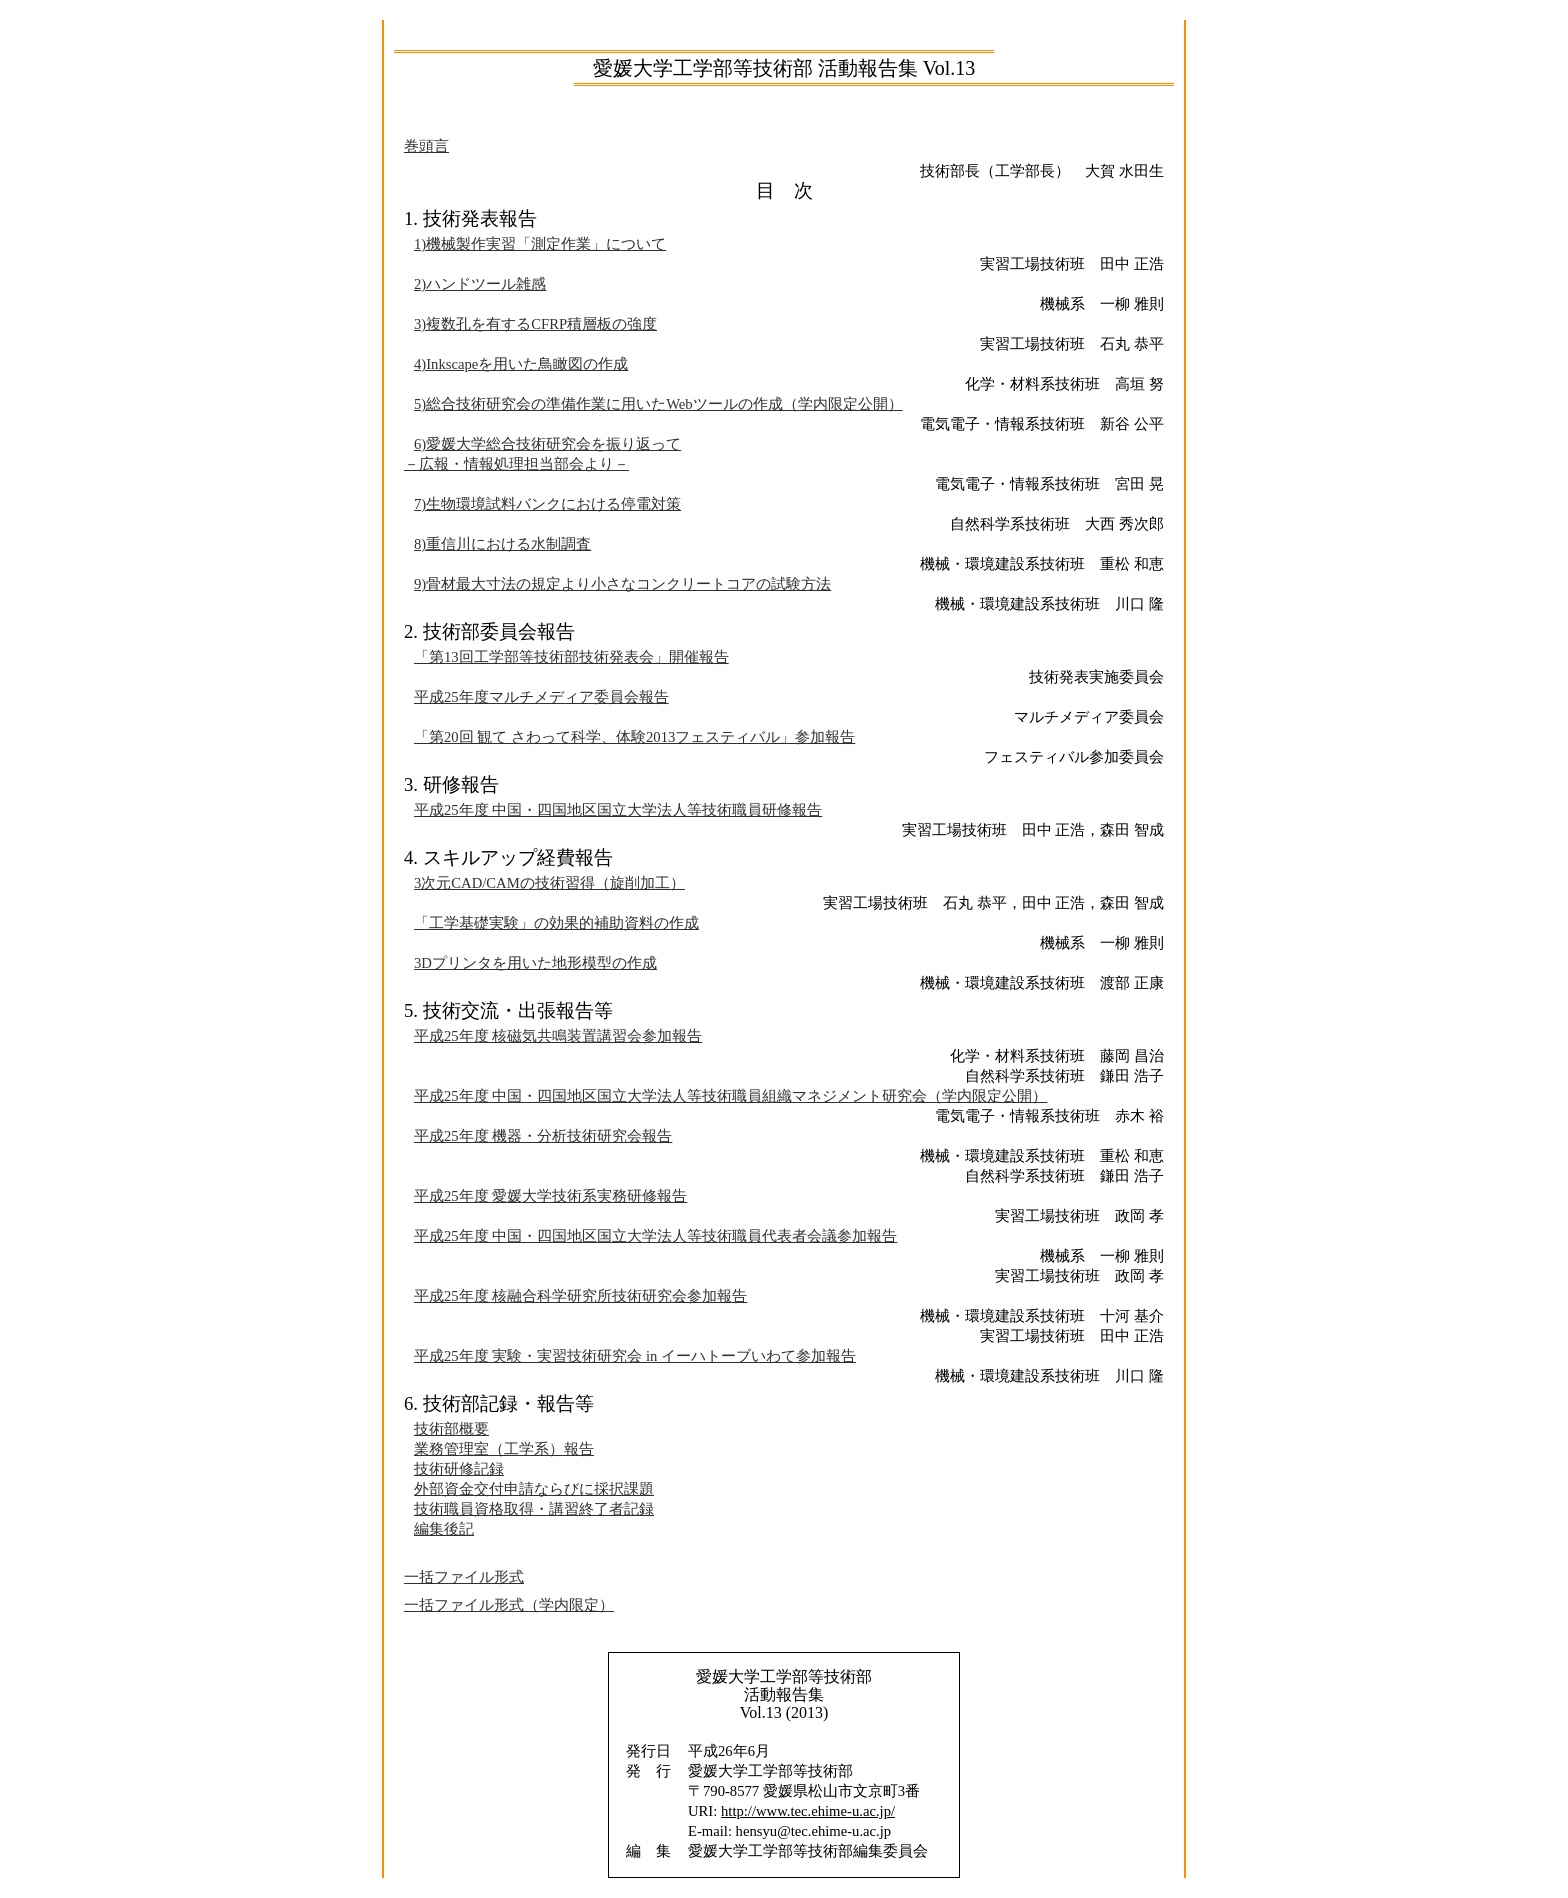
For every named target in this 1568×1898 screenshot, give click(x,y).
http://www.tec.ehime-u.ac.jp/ (808, 1811)
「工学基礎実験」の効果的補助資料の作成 (556, 923)
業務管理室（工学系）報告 (504, 1449)
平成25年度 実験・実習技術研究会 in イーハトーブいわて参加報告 (635, 1356)
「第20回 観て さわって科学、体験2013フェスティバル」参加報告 (634, 737)
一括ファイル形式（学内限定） (509, 1605)
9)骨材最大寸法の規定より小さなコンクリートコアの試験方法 (622, 584)
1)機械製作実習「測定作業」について (540, 244)
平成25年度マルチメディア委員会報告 (541, 697)
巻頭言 (426, 146)
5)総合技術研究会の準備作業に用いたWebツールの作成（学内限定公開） (658, 404)
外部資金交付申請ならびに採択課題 (534, 1489)
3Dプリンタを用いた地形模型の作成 (535, 963)
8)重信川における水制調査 (502, 544)
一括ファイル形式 (464, 1577)
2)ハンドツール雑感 (480, 284)
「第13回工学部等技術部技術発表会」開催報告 (571, 657)
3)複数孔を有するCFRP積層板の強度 (535, 324)
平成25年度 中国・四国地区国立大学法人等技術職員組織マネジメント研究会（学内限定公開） (730, 1096)
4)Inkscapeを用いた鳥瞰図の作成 (521, 364)
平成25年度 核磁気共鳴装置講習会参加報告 (558, 1036)
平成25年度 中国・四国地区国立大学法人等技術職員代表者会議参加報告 (655, 1236)
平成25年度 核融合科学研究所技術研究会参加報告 (580, 1296)
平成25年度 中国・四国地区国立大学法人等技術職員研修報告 (618, 810)
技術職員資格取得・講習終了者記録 (534, 1509)
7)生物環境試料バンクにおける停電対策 (547, 504)
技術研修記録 (459, 1469)
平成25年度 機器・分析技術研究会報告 (543, 1136)
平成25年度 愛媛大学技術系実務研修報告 (550, 1196)
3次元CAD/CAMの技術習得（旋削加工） (549, 883)
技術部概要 (451, 1429)
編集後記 (444, 1529)
